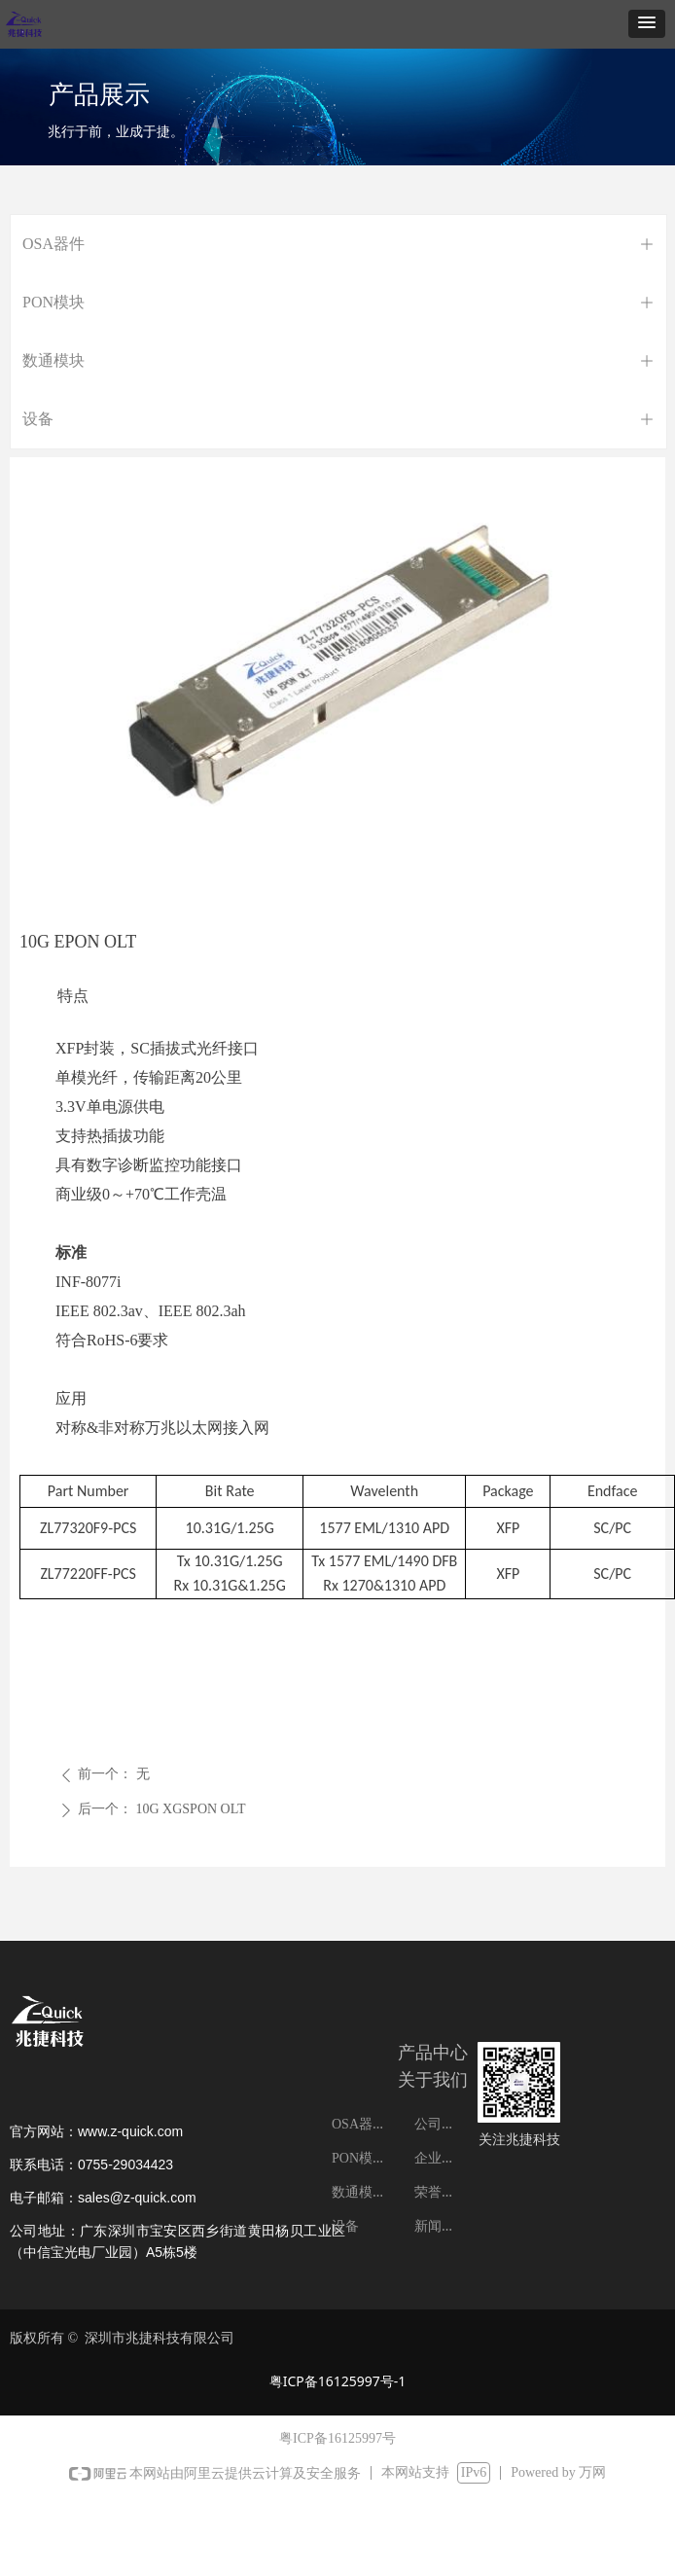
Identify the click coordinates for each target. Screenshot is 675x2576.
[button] (646, 24)
